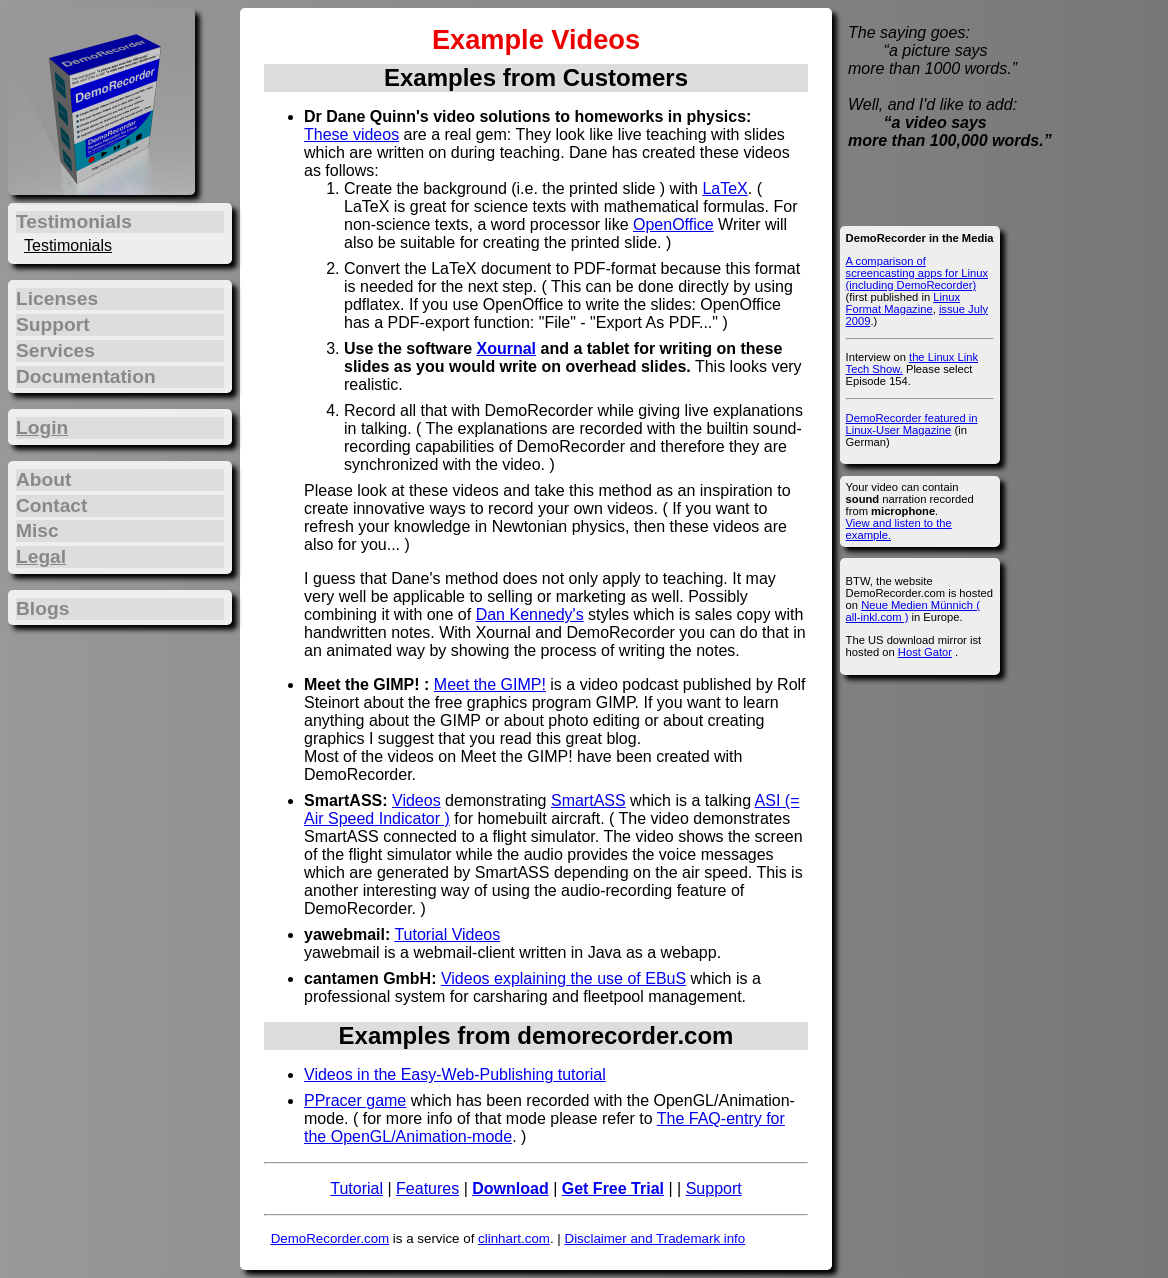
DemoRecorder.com (330, 1238)
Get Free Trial (613, 1188)
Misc (37, 530)
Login (42, 427)
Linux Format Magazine (903, 303)
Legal (41, 556)
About (43, 479)
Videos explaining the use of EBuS (563, 978)
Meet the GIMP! (490, 684)
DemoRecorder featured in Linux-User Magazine (912, 424)
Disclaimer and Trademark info (655, 1238)
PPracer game (355, 1100)
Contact (51, 505)
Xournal (506, 348)
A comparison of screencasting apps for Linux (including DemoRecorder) (917, 273)
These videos (351, 134)
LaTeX (724, 188)
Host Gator (925, 652)
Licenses (57, 298)
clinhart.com (514, 1238)
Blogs (42, 608)
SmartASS (588, 800)
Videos (416, 800)
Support (714, 1188)
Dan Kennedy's (530, 614)
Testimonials (68, 245)
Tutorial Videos (447, 934)
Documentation (86, 376)
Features (427, 1188)
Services (55, 350)
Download (510, 1188)
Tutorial (356, 1188)
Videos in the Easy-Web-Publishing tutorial (455, 1074)
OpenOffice (673, 224)
